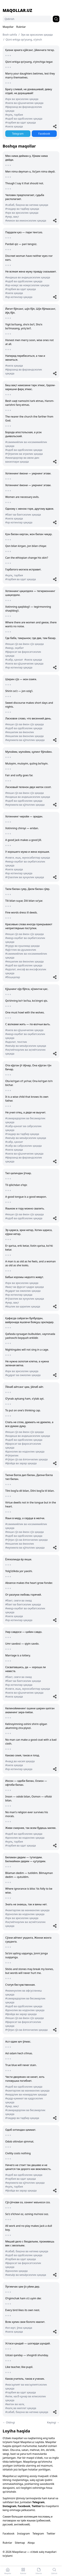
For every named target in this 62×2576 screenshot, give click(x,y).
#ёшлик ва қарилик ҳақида (22, 1306)
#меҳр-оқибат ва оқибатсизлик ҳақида (25, 863)
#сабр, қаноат (14, 659)
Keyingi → (53, 2422)
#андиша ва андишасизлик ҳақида (27, 277)
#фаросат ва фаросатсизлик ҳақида (23, 653)
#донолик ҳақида (16, 2271)
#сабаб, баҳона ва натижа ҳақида (26, 205)
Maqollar (8, 27)
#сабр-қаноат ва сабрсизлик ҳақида (23, 1128)
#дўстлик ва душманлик (20, 950)
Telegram (18, 133)
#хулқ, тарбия (14, 114)
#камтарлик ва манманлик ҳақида (27, 1910)
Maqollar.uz (17, 10)
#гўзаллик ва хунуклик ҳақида (24, 877)
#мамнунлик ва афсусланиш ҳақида (23, 1992)
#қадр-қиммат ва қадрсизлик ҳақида (24, 2100)
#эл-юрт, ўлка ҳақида (18, 2328)
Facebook (44, 133)
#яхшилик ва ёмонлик (19, 732)
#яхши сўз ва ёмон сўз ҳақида (24, 644)
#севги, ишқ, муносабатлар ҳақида (27, 857)
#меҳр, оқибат (14, 648)
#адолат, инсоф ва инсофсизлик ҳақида (25, 971)
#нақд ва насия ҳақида (20, 1761)
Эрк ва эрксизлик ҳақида (37, 34)
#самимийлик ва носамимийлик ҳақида (26, 444)
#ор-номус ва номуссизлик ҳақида (27, 285)
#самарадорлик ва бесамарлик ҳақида (25, 1120)
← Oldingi (9, 2422)
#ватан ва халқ (14, 2404)
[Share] (55, 126)
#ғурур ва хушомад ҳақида (22, 946)
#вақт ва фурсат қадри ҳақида (24, 1287)
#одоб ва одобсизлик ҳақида (23, 118)
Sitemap (20, 2542)
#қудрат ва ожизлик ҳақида (23, 1291)
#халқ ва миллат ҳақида (20, 2408)
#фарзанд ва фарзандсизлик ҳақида (23, 109)
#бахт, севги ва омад (18, 1600)
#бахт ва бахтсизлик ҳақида (23, 514)
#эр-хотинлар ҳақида (18, 297)
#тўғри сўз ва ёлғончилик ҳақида (26, 1459)
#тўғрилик (11, 1455)
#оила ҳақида (14, 126)
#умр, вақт (12, 216)
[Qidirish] (27, 19)
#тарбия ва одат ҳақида (20, 122)
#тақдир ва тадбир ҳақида (22, 209)
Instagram (9, 2506)
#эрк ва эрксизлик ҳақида (21, 99)
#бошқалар (12, 977)
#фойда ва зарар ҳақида (21, 1463)
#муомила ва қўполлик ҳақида (25, 740)
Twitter (36, 2506)
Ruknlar (21, 27)
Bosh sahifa (10, 34)
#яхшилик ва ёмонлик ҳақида (24, 736)
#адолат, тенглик (16, 1042)
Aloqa (31, 2542)
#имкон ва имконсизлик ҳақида (25, 220)
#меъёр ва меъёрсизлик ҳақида (25, 1046)
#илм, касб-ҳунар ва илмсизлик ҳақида (25, 2398)
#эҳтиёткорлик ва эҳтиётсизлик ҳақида (25, 1051)
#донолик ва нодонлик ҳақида (24, 1451)
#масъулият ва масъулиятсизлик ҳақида (26, 2386)
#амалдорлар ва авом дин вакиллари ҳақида (22, 459)
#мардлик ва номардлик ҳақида (26, 2094)
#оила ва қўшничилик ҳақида (24, 103)
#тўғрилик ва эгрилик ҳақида (24, 454)
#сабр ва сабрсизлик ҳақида (23, 1146)
